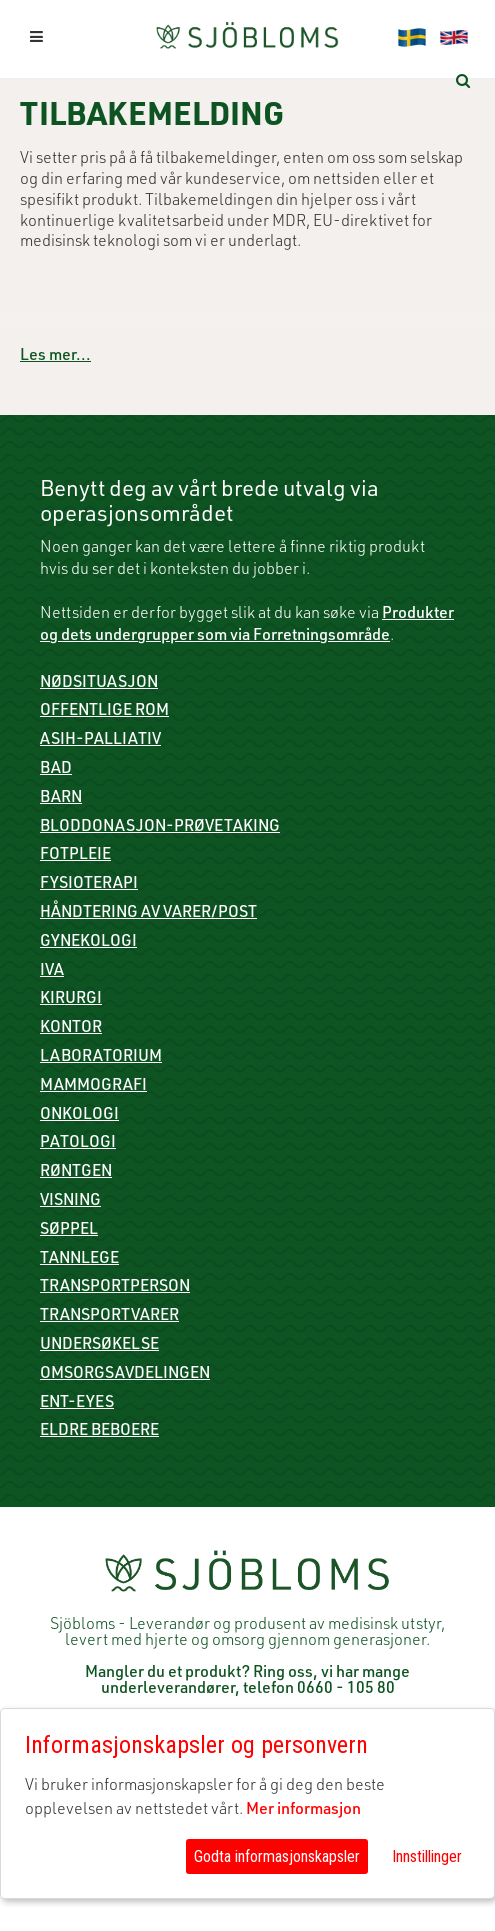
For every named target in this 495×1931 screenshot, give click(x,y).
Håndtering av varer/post (148, 914)
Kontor (71, 1029)
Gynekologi (88, 943)
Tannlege (79, 1260)
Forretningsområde (321, 637)
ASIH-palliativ (100, 741)
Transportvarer (109, 1317)
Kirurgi (71, 1000)
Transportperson (115, 1288)
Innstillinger (427, 1856)
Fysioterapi (89, 885)
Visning (70, 1202)
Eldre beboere (99, 1432)
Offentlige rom (104, 712)
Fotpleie (75, 856)
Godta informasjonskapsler (277, 1856)
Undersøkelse (99, 1346)
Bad (56, 770)
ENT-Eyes (77, 1404)
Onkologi (79, 1116)
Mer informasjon (303, 1811)
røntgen (76, 1173)
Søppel (69, 1231)
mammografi (93, 1087)
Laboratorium (101, 1058)
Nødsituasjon (99, 684)
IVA (52, 972)
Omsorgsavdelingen (125, 1375)
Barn (61, 799)
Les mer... (55, 357)
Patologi (78, 1144)
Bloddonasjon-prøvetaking (160, 828)
